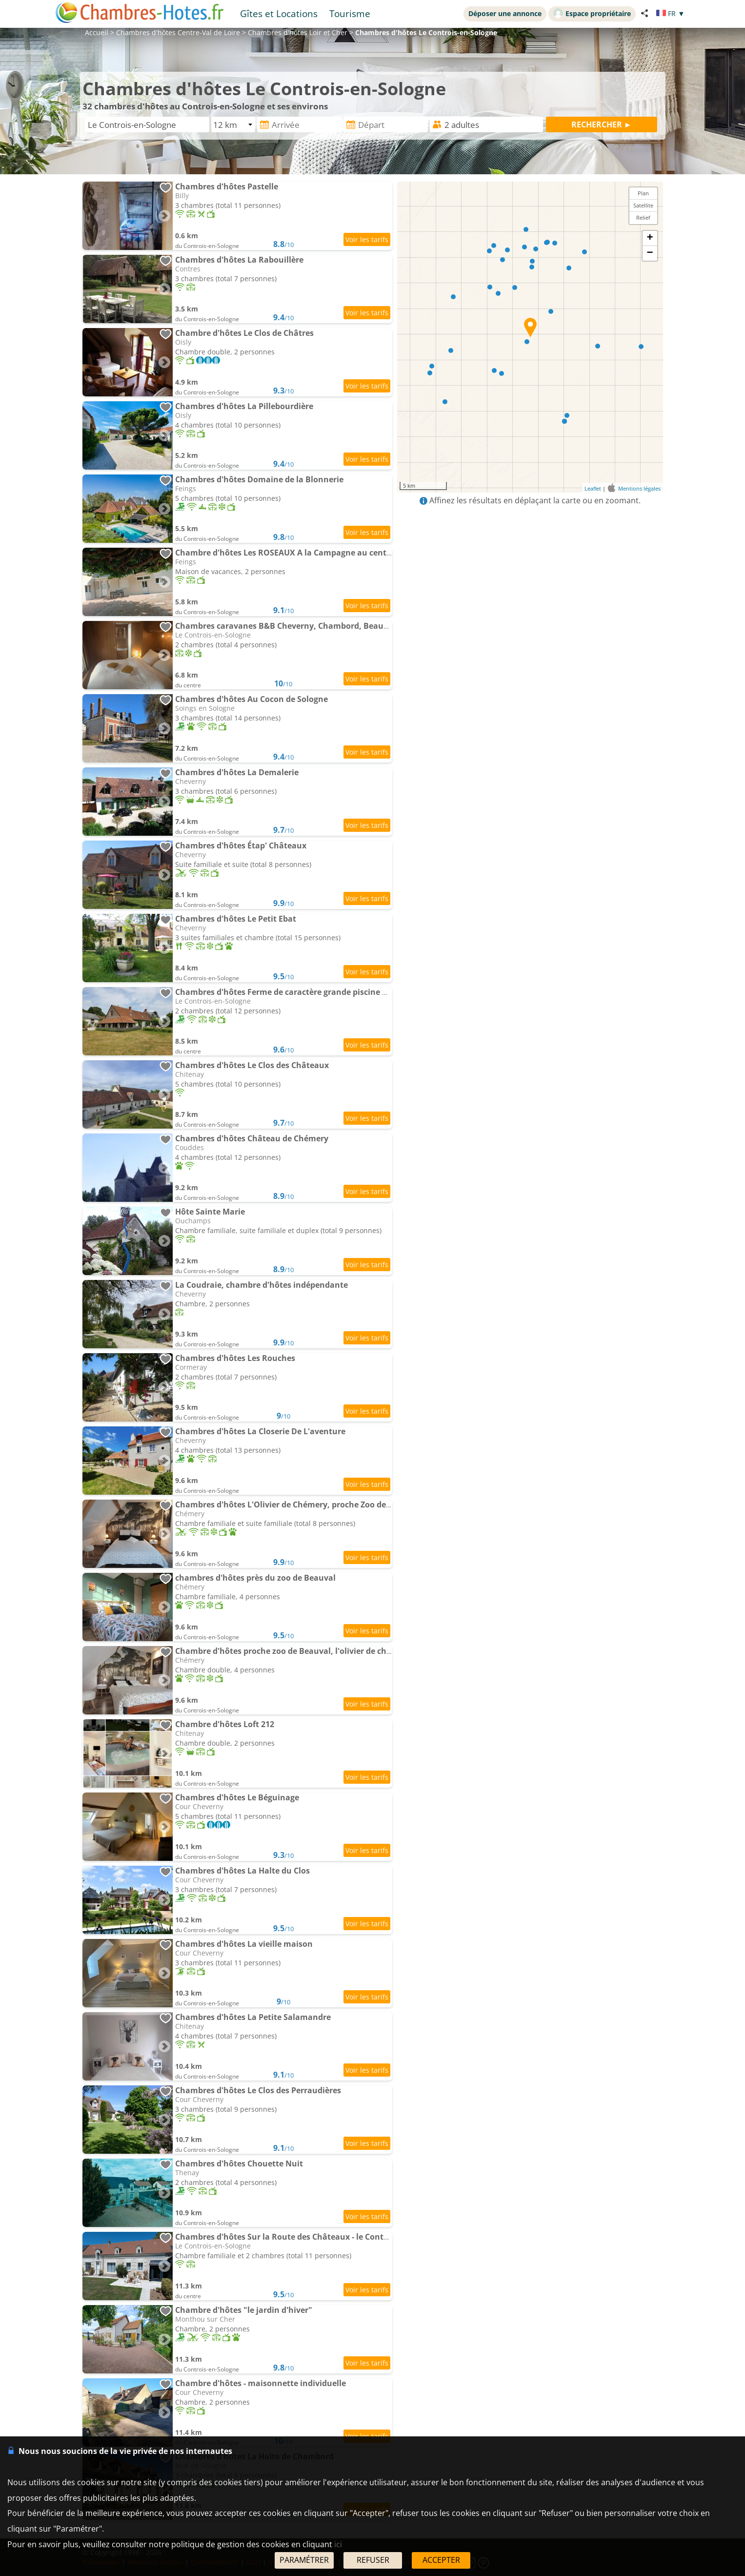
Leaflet (592, 488)
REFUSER (373, 2560)
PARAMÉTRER (304, 2560)
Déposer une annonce (505, 13)
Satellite (643, 205)
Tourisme (349, 13)
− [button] (649, 253)
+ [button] (649, 238)
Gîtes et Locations (279, 13)
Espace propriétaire (592, 13)
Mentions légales (639, 488)
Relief (643, 217)
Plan (643, 193)
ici (338, 2544)
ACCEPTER (441, 2560)
